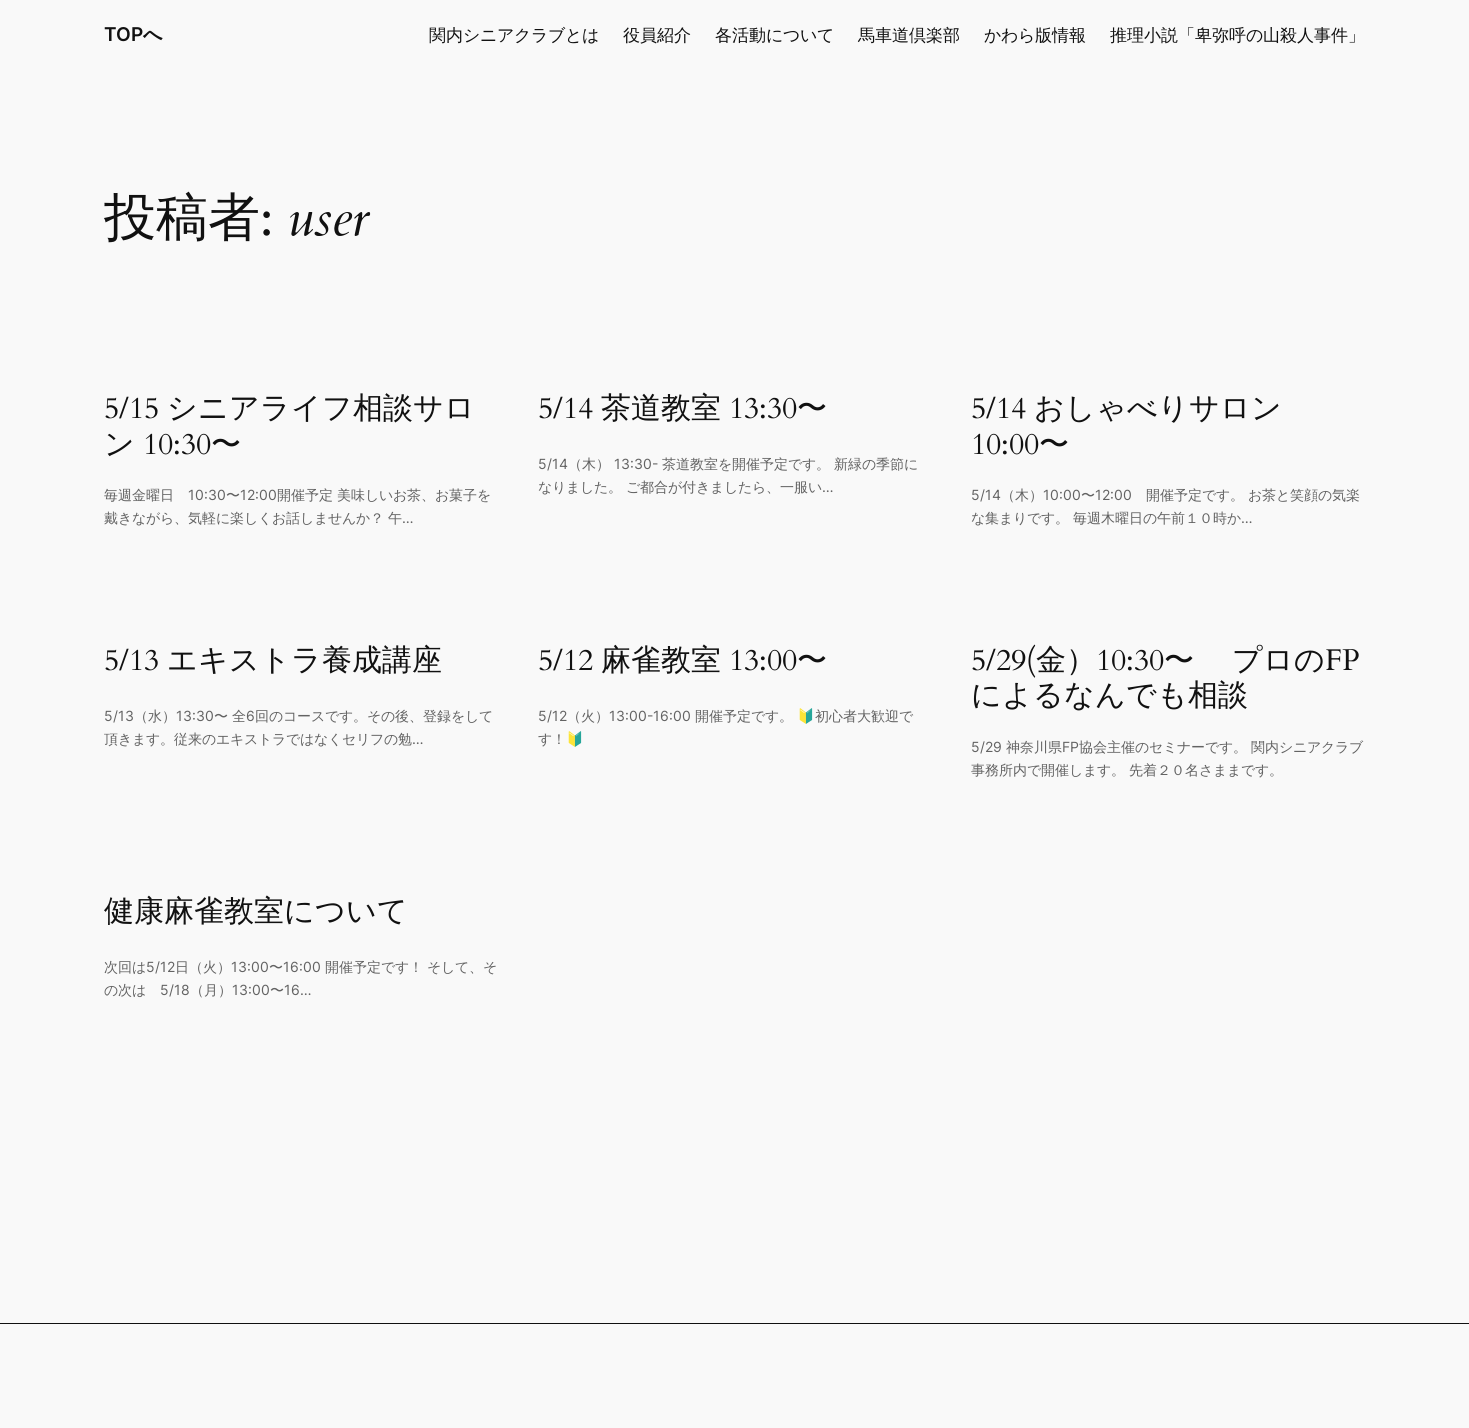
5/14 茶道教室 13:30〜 (682, 410)
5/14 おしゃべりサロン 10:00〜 (1126, 427)
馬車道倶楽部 (909, 35)
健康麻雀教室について (256, 913)
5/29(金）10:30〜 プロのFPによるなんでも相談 (1165, 679)
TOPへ (133, 34)
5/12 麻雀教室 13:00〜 (682, 662)
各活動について (774, 35)
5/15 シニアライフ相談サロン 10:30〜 (289, 427)
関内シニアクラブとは (514, 35)
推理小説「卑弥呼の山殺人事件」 (1237, 35)
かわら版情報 (1035, 35)
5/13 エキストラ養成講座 (273, 662)
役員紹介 (657, 35)
